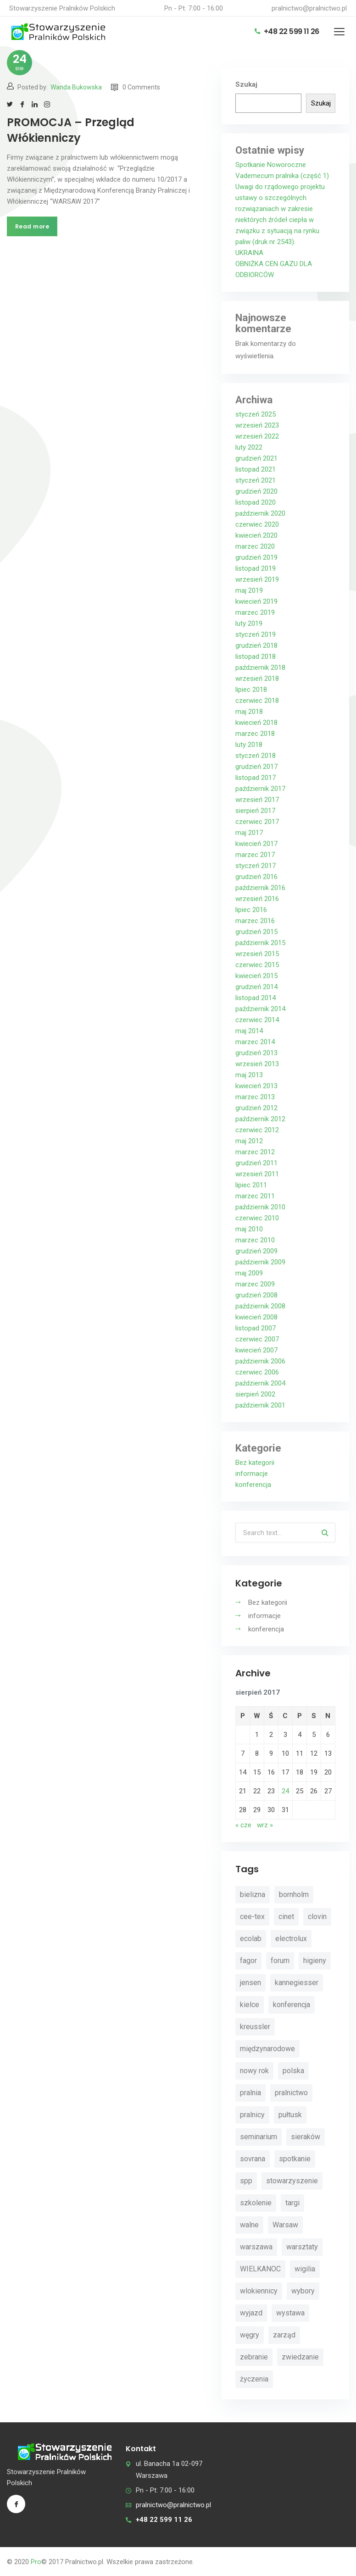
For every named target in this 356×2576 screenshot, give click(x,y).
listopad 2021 (255, 469)
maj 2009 (249, 1273)
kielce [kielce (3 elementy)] (249, 2004)
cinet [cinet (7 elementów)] (286, 1916)
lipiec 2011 (251, 1185)
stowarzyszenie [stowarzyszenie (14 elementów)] (292, 2180)
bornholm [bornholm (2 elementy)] (294, 1894)
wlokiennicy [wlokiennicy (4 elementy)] (259, 2291)
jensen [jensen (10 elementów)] (250, 1982)
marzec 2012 (255, 1152)
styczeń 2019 (255, 634)
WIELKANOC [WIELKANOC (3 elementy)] (260, 2268)
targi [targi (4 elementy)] (292, 2202)
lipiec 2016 (251, 910)
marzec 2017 (255, 855)
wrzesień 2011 (257, 1174)
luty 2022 (248, 447)
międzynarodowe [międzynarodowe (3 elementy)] (267, 2048)
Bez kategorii (254, 1462)
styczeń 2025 (255, 414)
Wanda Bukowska (76, 87)
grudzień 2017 (256, 766)
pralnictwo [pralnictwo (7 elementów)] (291, 2092)
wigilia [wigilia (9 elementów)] (305, 2268)
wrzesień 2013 (257, 1064)
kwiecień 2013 (256, 1086)
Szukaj (246, 84)
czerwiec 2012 (257, 1130)
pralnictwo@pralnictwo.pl (309, 8)
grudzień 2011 (256, 1163)
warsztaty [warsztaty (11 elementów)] (302, 2246)
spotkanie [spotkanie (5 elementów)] (295, 2158)
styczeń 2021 (255, 480)
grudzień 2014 (256, 987)
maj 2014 (249, 1031)
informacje (251, 1473)
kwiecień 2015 (256, 976)
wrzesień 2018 (257, 678)
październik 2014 (260, 1009)
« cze (243, 1825)
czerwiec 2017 (257, 822)
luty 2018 (248, 744)
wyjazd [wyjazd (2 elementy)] (251, 2313)
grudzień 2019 (256, 557)
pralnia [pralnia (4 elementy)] (250, 2092)
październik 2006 (260, 1361)
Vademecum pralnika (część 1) (282, 176)
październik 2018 (260, 667)
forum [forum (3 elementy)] (280, 1960)
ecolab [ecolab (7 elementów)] (250, 1938)
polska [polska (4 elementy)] (293, 2070)
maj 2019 (249, 590)
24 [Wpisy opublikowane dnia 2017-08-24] (285, 1791)
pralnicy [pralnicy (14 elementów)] (252, 2114)
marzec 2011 (255, 1196)
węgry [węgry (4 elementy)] (249, 2335)
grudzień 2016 (256, 877)
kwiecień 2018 (256, 722)
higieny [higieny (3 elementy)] (314, 1960)
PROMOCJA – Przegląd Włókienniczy (70, 130)
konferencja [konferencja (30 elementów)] (291, 2004)
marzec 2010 (255, 1240)
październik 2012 (260, 1119)
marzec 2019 (255, 612)
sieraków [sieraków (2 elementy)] (305, 2136)
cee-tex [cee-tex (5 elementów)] (252, 1916)
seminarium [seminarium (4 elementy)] (258, 2136)
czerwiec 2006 (257, 1372)
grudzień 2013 (256, 1053)
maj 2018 (249, 711)
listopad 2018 (255, 656)
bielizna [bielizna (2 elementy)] (252, 1894)
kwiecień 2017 (256, 844)
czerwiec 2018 (257, 700)
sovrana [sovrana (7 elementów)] (252, 2158)
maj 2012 (249, 1141)
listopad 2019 (255, 568)
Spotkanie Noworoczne (270, 165)
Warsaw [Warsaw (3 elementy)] (285, 2224)
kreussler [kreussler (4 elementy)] (255, 2026)
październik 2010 (260, 1207)
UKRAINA (249, 253)
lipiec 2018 (251, 689)
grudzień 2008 (256, 1295)
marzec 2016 (255, 921)
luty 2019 (248, 623)
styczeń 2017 (255, 866)
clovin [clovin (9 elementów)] (317, 1916)
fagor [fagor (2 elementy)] (248, 1960)
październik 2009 (260, 1262)
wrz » (265, 1825)
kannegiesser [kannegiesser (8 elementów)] (296, 1982)
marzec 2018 (255, 733)
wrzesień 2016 (257, 899)
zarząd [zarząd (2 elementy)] (284, 2335)
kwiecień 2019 (256, 601)
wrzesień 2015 (257, 954)
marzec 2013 (255, 1097)
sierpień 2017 (255, 811)
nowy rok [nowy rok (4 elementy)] (254, 2070)
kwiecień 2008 (256, 1317)
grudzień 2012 (256, 1108)
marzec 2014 (255, 1042)
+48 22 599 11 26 (287, 31)
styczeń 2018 (255, 755)
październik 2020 (260, 513)
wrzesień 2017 (257, 800)
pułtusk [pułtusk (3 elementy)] (290, 2114)
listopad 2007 (255, 1328)
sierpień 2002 (255, 1394)
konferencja (253, 1484)
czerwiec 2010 (257, 1218)
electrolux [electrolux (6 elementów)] (291, 1938)
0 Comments (135, 87)
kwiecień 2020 (256, 535)
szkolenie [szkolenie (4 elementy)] (256, 2202)
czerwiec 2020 (257, 524)
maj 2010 (249, 1229)
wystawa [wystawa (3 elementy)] (290, 2313)
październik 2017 (260, 788)
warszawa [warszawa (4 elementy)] (256, 2246)
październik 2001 (260, 1405)
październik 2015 (260, 943)
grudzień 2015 (256, 932)
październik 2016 (260, 888)
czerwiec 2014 (257, 1020)
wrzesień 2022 (257, 436)
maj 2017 (249, 833)
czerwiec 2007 (257, 1339)
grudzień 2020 (256, 491)
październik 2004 (260, 1383)
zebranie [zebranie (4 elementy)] (254, 2357)
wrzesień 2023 (257, 425)
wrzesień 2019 (257, 579)
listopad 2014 (255, 998)
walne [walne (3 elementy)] (249, 2224)
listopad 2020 (255, 502)
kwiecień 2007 (256, 1350)
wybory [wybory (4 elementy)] (303, 2291)
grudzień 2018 (256, 645)
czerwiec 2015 (257, 965)
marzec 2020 (255, 546)
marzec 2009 (255, 1284)
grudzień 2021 (256, 458)
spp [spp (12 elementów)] (246, 2180)
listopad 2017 (255, 777)
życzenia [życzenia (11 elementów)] (254, 2379)
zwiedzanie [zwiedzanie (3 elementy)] (300, 2357)
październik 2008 (260, 1306)
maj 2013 (249, 1075)
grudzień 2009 (256, 1251)
